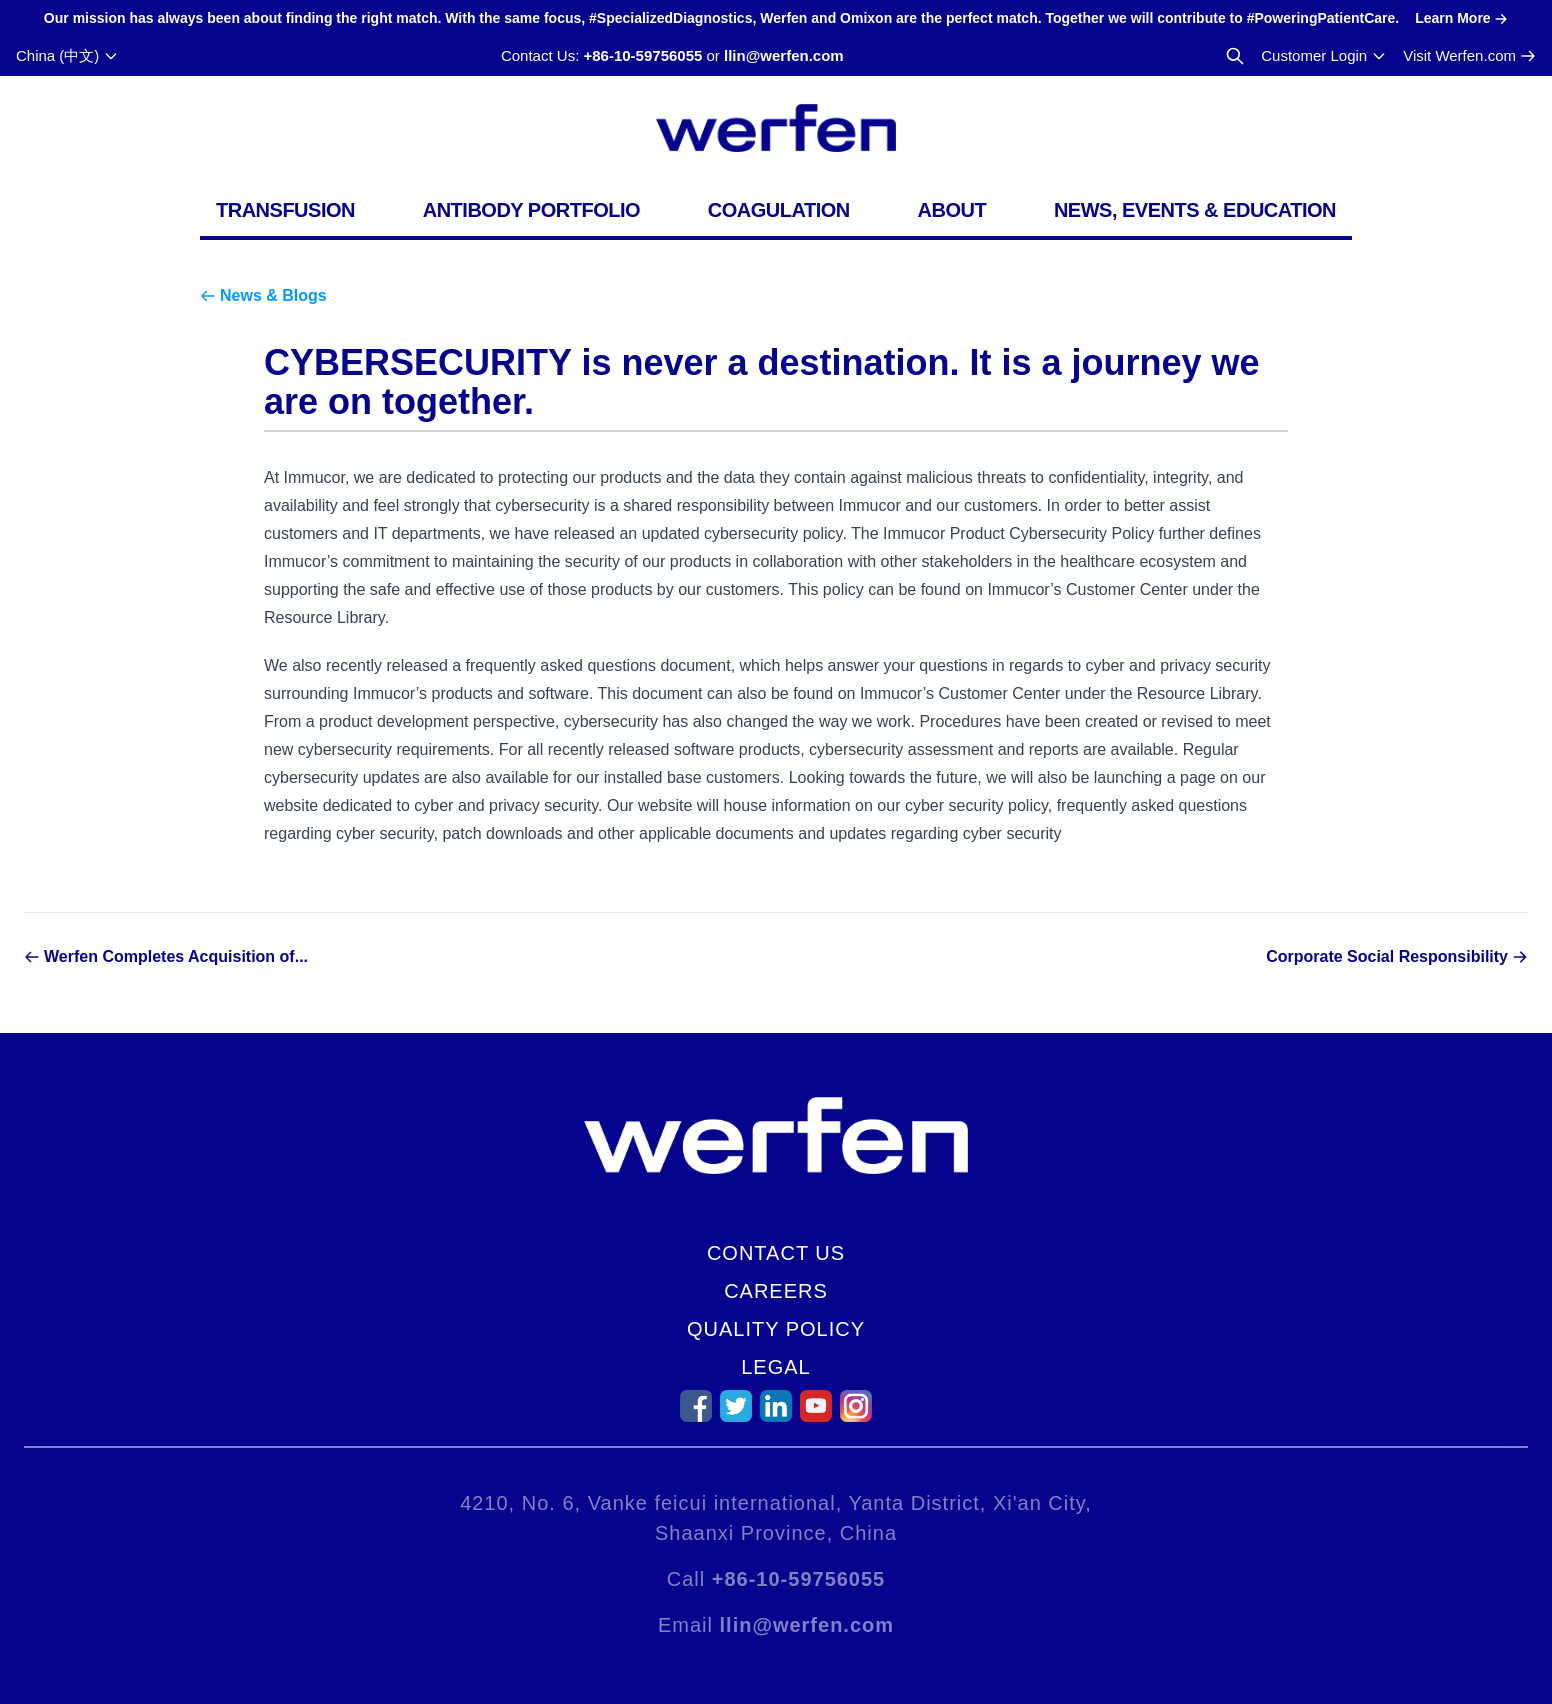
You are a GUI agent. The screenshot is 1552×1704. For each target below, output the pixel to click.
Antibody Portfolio (531, 210)
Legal (775, 1367)
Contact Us (776, 1253)
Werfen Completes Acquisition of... (176, 956)
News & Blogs (273, 295)
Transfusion (285, 210)
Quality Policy (776, 1329)
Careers (776, 1291)
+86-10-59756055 (642, 55)
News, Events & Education (1195, 210)
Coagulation (779, 210)
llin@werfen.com (784, 55)
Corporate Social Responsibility (1387, 956)
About (952, 210)
